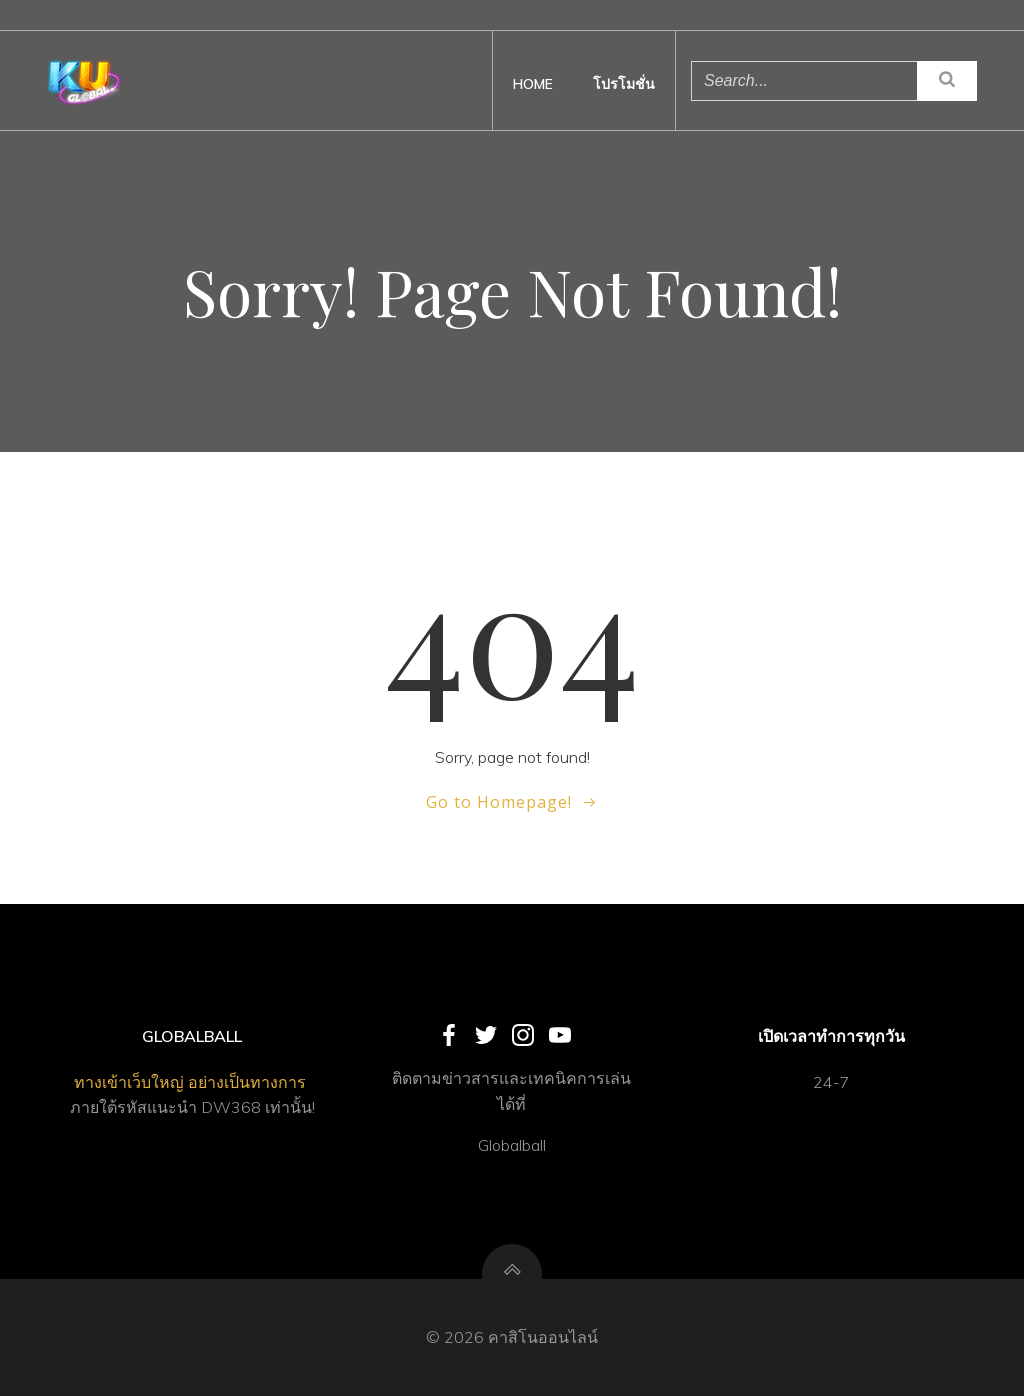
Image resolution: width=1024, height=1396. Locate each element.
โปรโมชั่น (624, 84)
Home (533, 84)
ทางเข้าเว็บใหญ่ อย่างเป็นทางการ (192, 1082)
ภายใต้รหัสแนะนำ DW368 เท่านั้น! (192, 1107)
